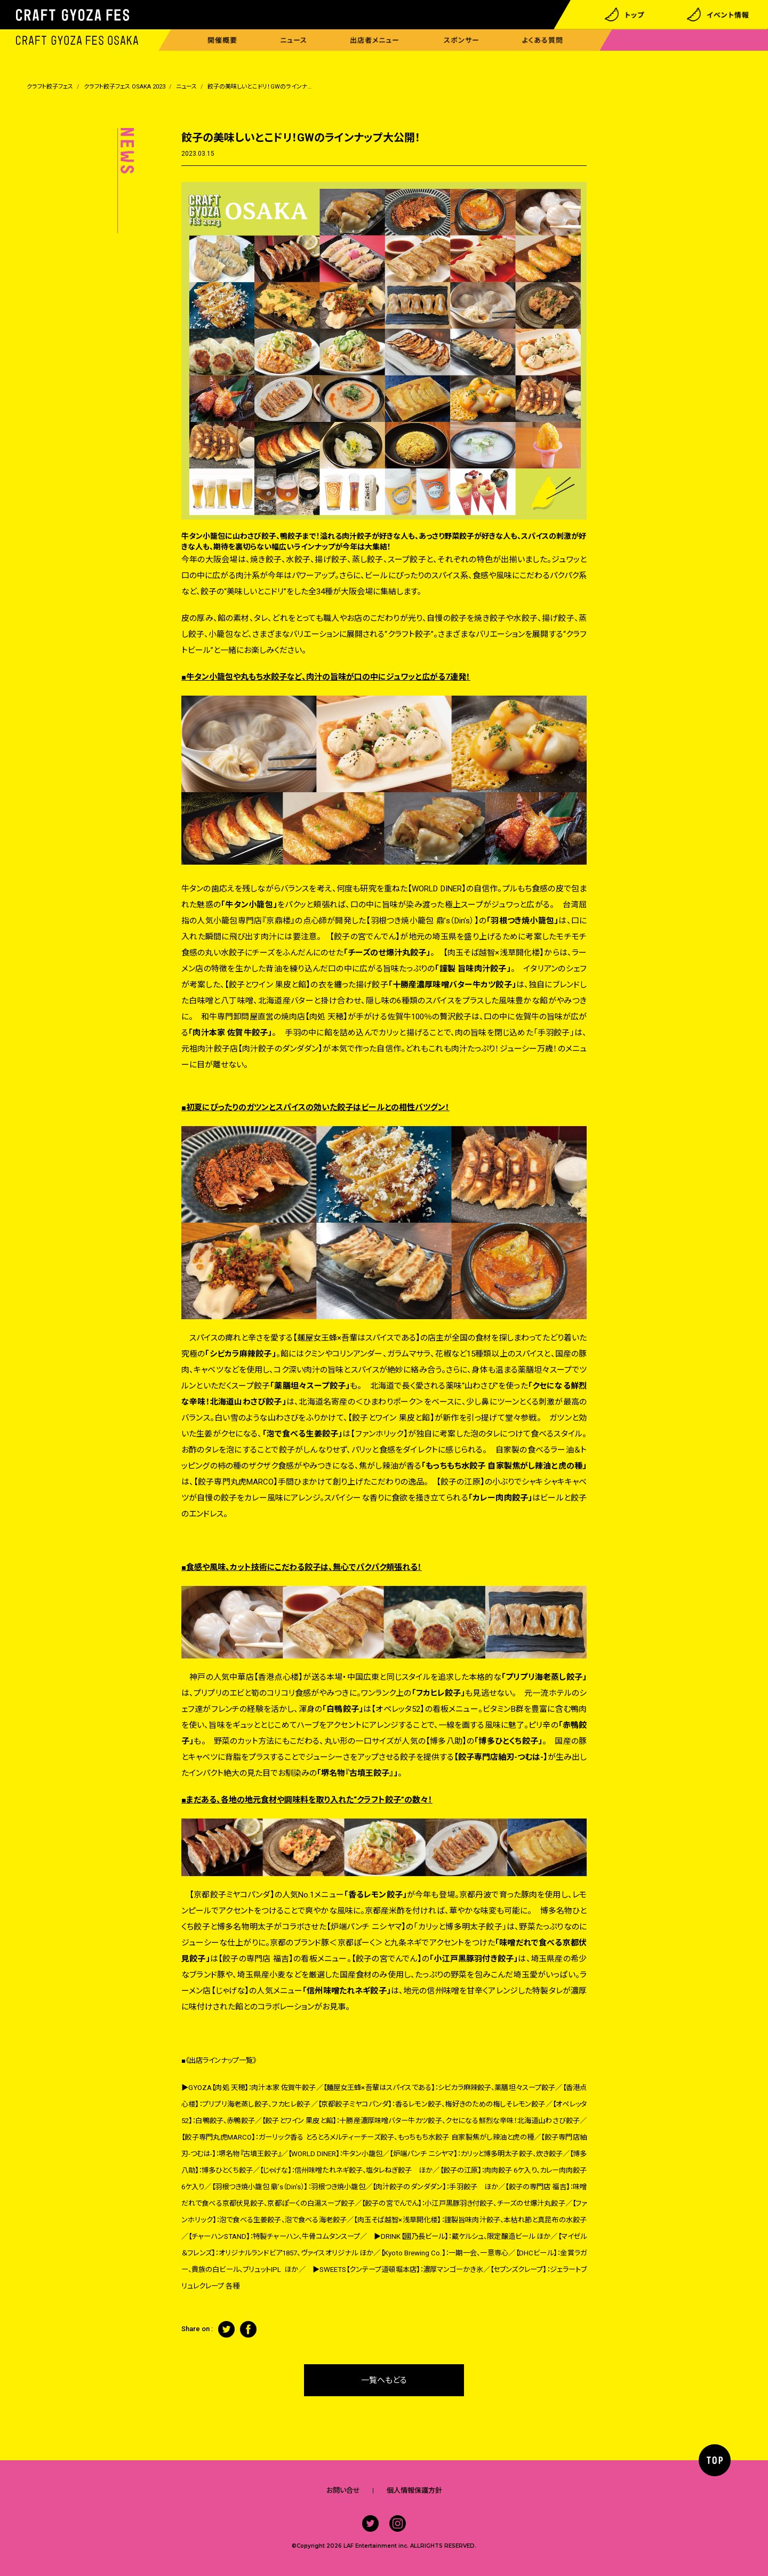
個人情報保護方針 (414, 2490)
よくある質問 (542, 40)
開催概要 (222, 40)
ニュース (293, 40)
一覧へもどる (384, 2380)
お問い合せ (343, 2490)
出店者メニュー (374, 40)
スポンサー (461, 40)
